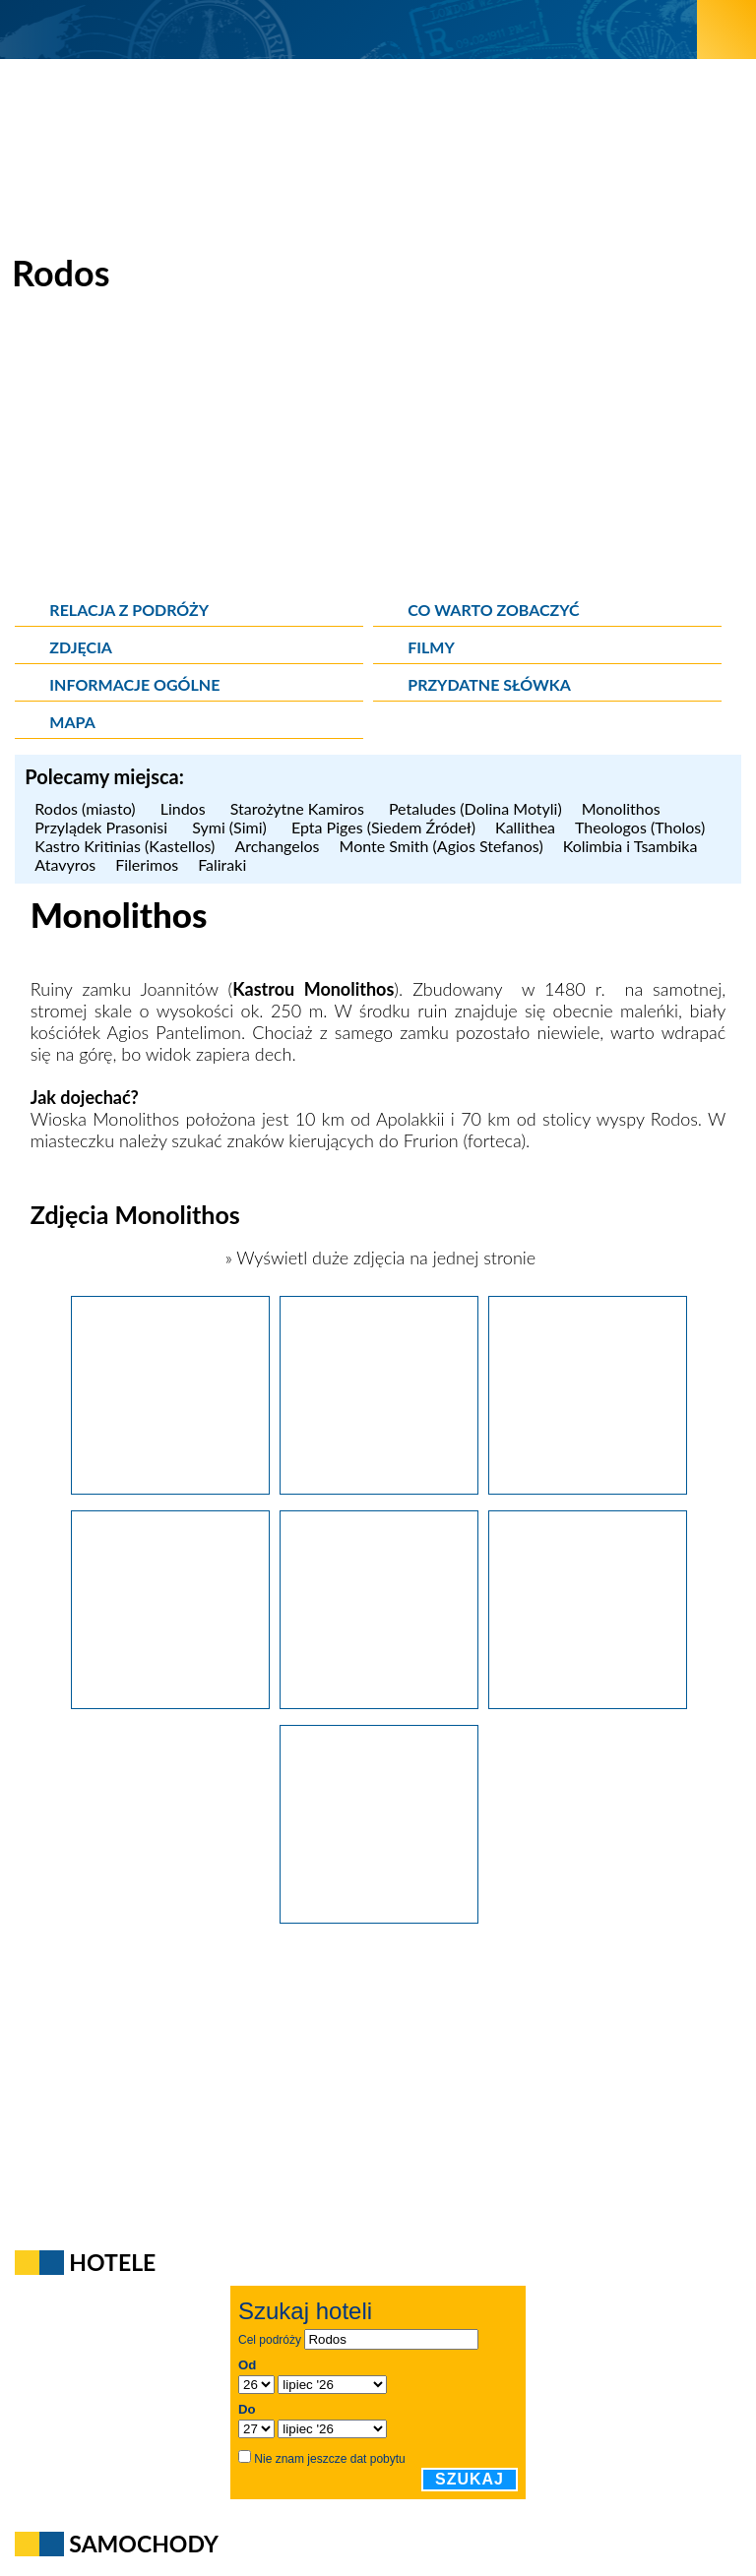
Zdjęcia (80, 647)
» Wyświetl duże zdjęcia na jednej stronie (378, 1257)
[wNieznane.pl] (348, 29)
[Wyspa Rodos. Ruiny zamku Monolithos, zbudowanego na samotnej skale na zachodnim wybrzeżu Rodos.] (170, 1488)
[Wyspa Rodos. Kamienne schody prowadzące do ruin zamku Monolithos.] (587, 1488)
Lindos (185, 808)
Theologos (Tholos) (640, 827)
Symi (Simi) (232, 827)
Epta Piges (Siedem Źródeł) (383, 827)
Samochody (144, 2543)
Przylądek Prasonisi (103, 827)
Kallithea (525, 827)
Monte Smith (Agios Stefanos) (441, 845)
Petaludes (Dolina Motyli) (475, 808)
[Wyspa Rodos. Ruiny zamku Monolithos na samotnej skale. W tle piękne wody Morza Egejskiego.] (379, 1488)
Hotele (112, 2262)
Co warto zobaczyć (493, 609)
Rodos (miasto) (87, 808)
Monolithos (623, 808)
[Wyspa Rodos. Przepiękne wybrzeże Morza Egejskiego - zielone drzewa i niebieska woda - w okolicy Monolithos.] (379, 1917)
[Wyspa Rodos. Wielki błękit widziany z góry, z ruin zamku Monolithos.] (170, 1702)
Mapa (71, 721)
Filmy (431, 647)
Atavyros (64, 864)
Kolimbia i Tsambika (630, 845)
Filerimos (146, 864)
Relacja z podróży (129, 609)
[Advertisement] (378, 452)
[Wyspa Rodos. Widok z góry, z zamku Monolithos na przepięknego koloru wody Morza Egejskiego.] (379, 1702)
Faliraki (222, 864)
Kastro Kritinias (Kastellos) (124, 845)
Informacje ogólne (134, 684)
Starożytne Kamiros (299, 808)
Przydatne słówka (489, 684)
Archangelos (276, 845)
